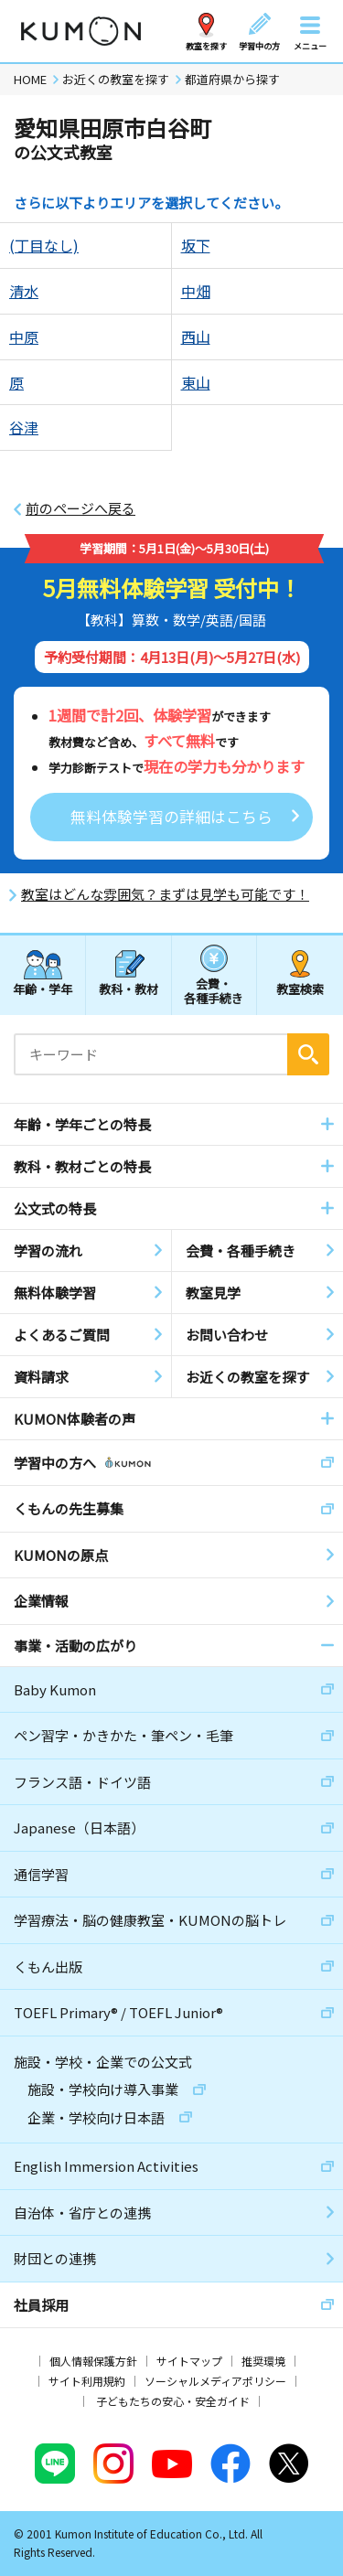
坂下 (195, 245)
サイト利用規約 (86, 2381)
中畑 (195, 291)
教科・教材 (128, 989)
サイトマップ (189, 2360)
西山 (195, 336)
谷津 (23, 427)
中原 (23, 336)
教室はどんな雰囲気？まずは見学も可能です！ (165, 894)
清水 (23, 291)
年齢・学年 (42, 989)
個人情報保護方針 (93, 2360)
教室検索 (300, 989)
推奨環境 (263, 2360)
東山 (195, 382)
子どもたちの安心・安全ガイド (173, 2401)
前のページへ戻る (80, 508)
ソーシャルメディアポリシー (215, 2381)
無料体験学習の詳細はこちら (171, 816)
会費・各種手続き (213, 990)
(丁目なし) (44, 245)
